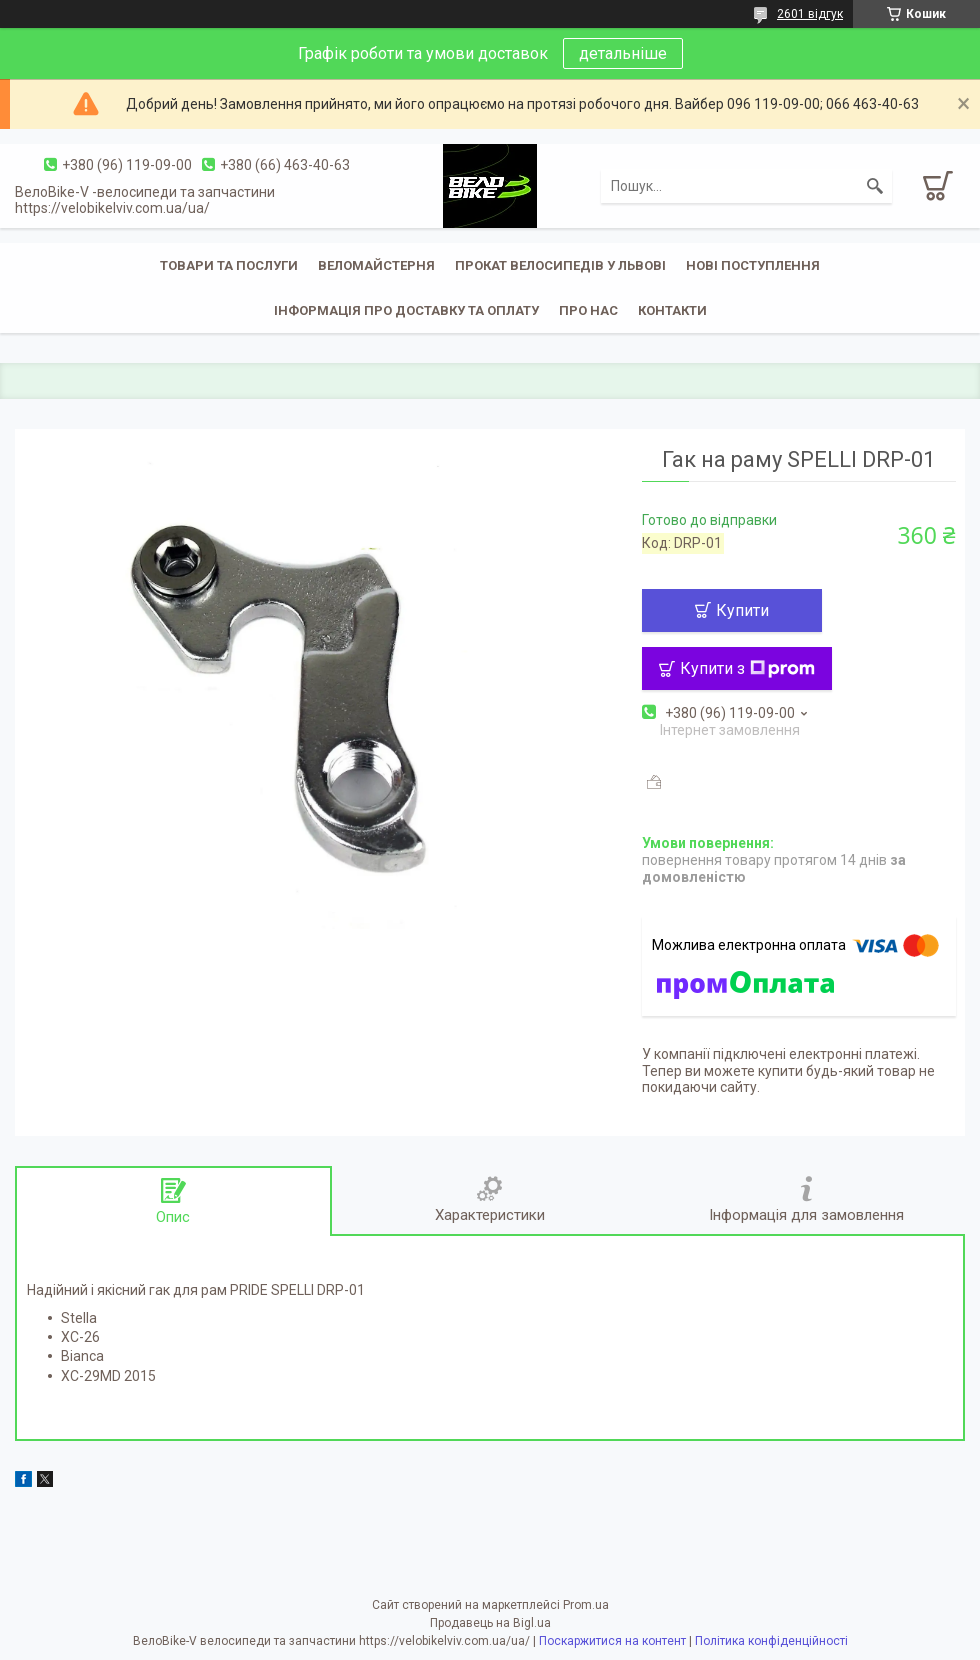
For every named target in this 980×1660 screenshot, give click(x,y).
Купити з (747, 668)
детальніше (623, 53)
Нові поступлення (753, 265)
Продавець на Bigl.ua (490, 1623)
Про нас (588, 310)
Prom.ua (586, 1605)
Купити (742, 610)
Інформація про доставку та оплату (406, 310)
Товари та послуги (229, 265)
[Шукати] (875, 186)
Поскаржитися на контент (612, 1641)
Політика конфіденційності (771, 1641)
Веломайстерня (376, 265)
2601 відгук (810, 14)
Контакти (672, 310)
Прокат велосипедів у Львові (560, 265)
